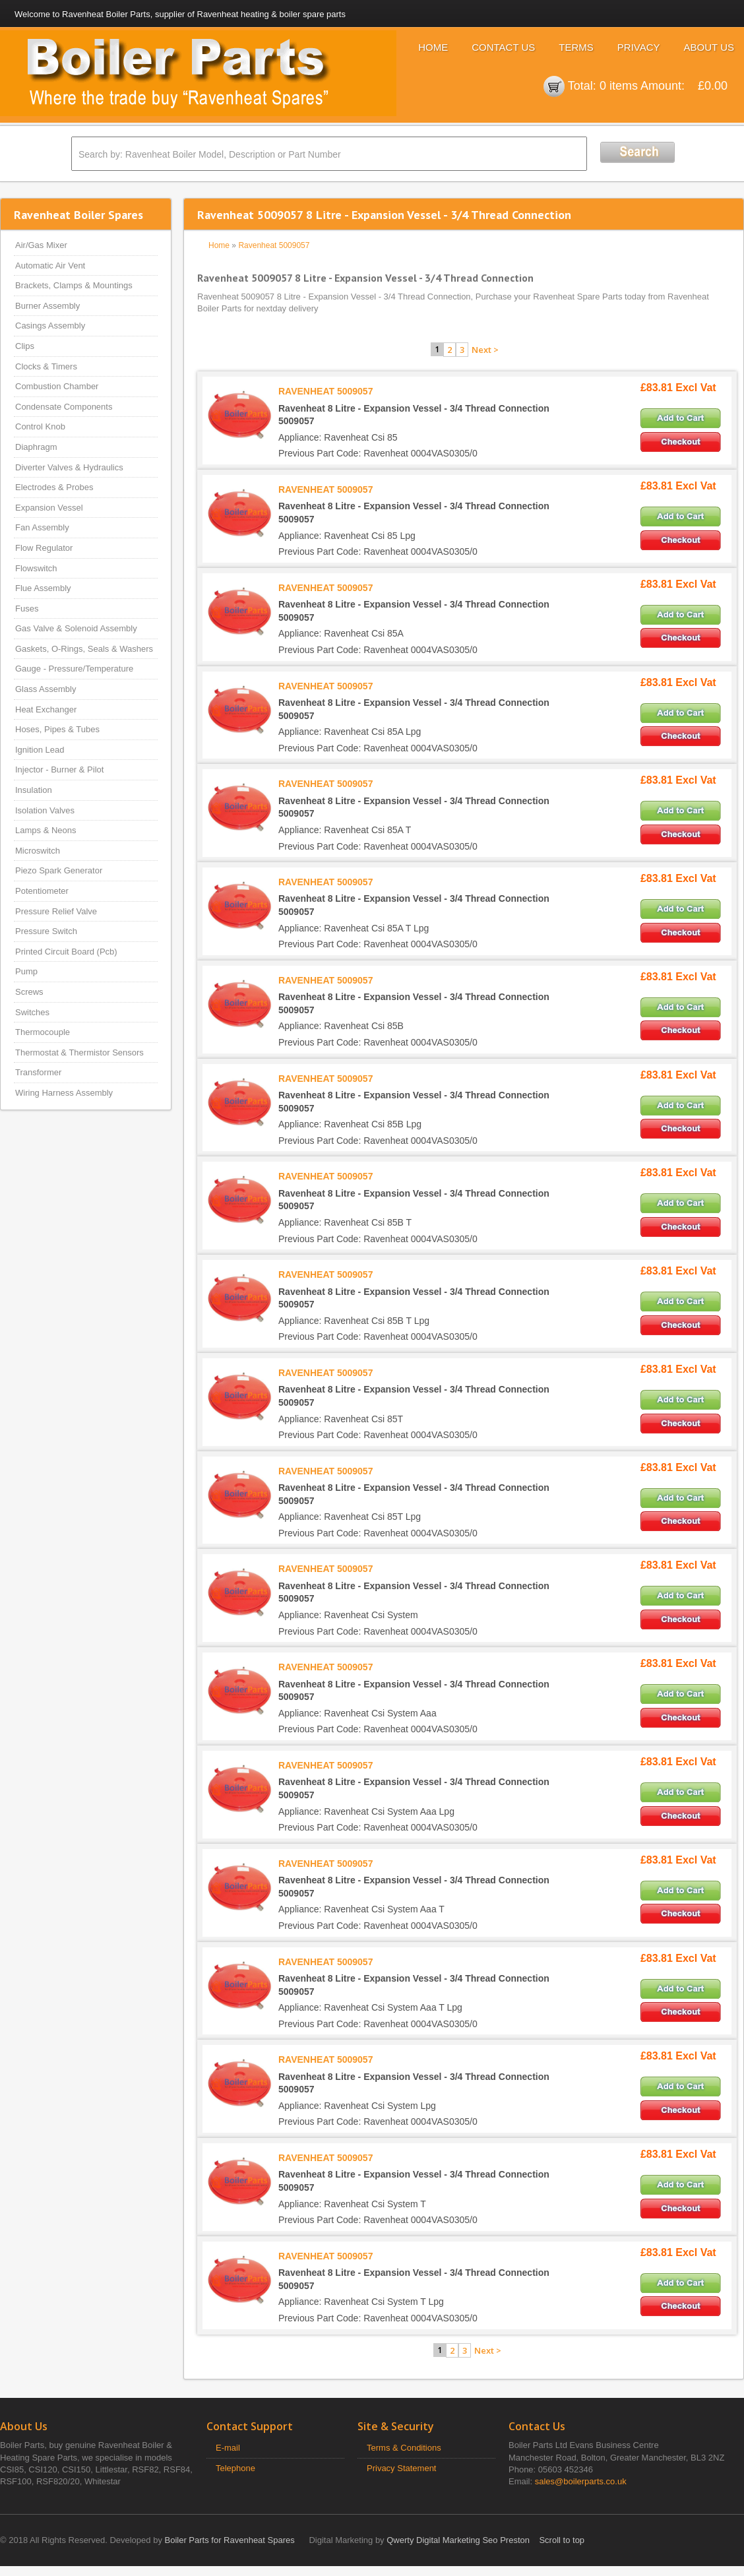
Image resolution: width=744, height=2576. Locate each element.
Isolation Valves (45, 810)
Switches (32, 1012)
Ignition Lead (39, 750)
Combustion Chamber (56, 386)
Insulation (33, 790)
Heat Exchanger (46, 709)
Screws (29, 992)
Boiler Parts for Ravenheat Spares (230, 2540)
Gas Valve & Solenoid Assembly (76, 628)
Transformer (38, 1072)
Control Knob (40, 426)
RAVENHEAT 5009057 (325, 391)
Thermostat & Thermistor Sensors (79, 1052)
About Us (709, 47)
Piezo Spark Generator (58, 870)
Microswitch (37, 851)
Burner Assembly (47, 306)
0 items (619, 85)
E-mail (228, 2448)
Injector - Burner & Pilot (59, 769)
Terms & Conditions (404, 2448)
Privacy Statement (402, 2468)
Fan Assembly (42, 527)
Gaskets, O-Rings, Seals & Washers (84, 649)
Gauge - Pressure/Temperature (74, 669)
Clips (24, 346)
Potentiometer (42, 891)
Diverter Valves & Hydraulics (69, 467)
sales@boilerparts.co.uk (581, 2481)
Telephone (235, 2468)
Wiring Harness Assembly (64, 1093)
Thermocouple (42, 1032)
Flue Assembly (43, 588)
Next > (485, 350)
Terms (576, 47)
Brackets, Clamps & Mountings (74, 285)
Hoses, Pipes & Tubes (57, 729)
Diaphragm (36, 447)
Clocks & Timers (46, 366)
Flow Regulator (44, 548)
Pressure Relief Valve (56, 911)
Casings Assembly (50, 325)
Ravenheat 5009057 (273, 245)
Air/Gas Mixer (41, 245)
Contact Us (503, 47)
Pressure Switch (46, 931)
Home (433, 47)
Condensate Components (63, 407)
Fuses (26, 608)
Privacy (638, 47)
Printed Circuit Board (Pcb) (66, 952)
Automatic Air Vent (50, 265)
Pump (26, 971)
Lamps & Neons (46, 830)
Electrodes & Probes (54, 487)
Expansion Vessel (49, 508)
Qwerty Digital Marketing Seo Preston (458, 2540)
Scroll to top (561, 2540)
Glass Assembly (45, 689)
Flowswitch (36, 568)
